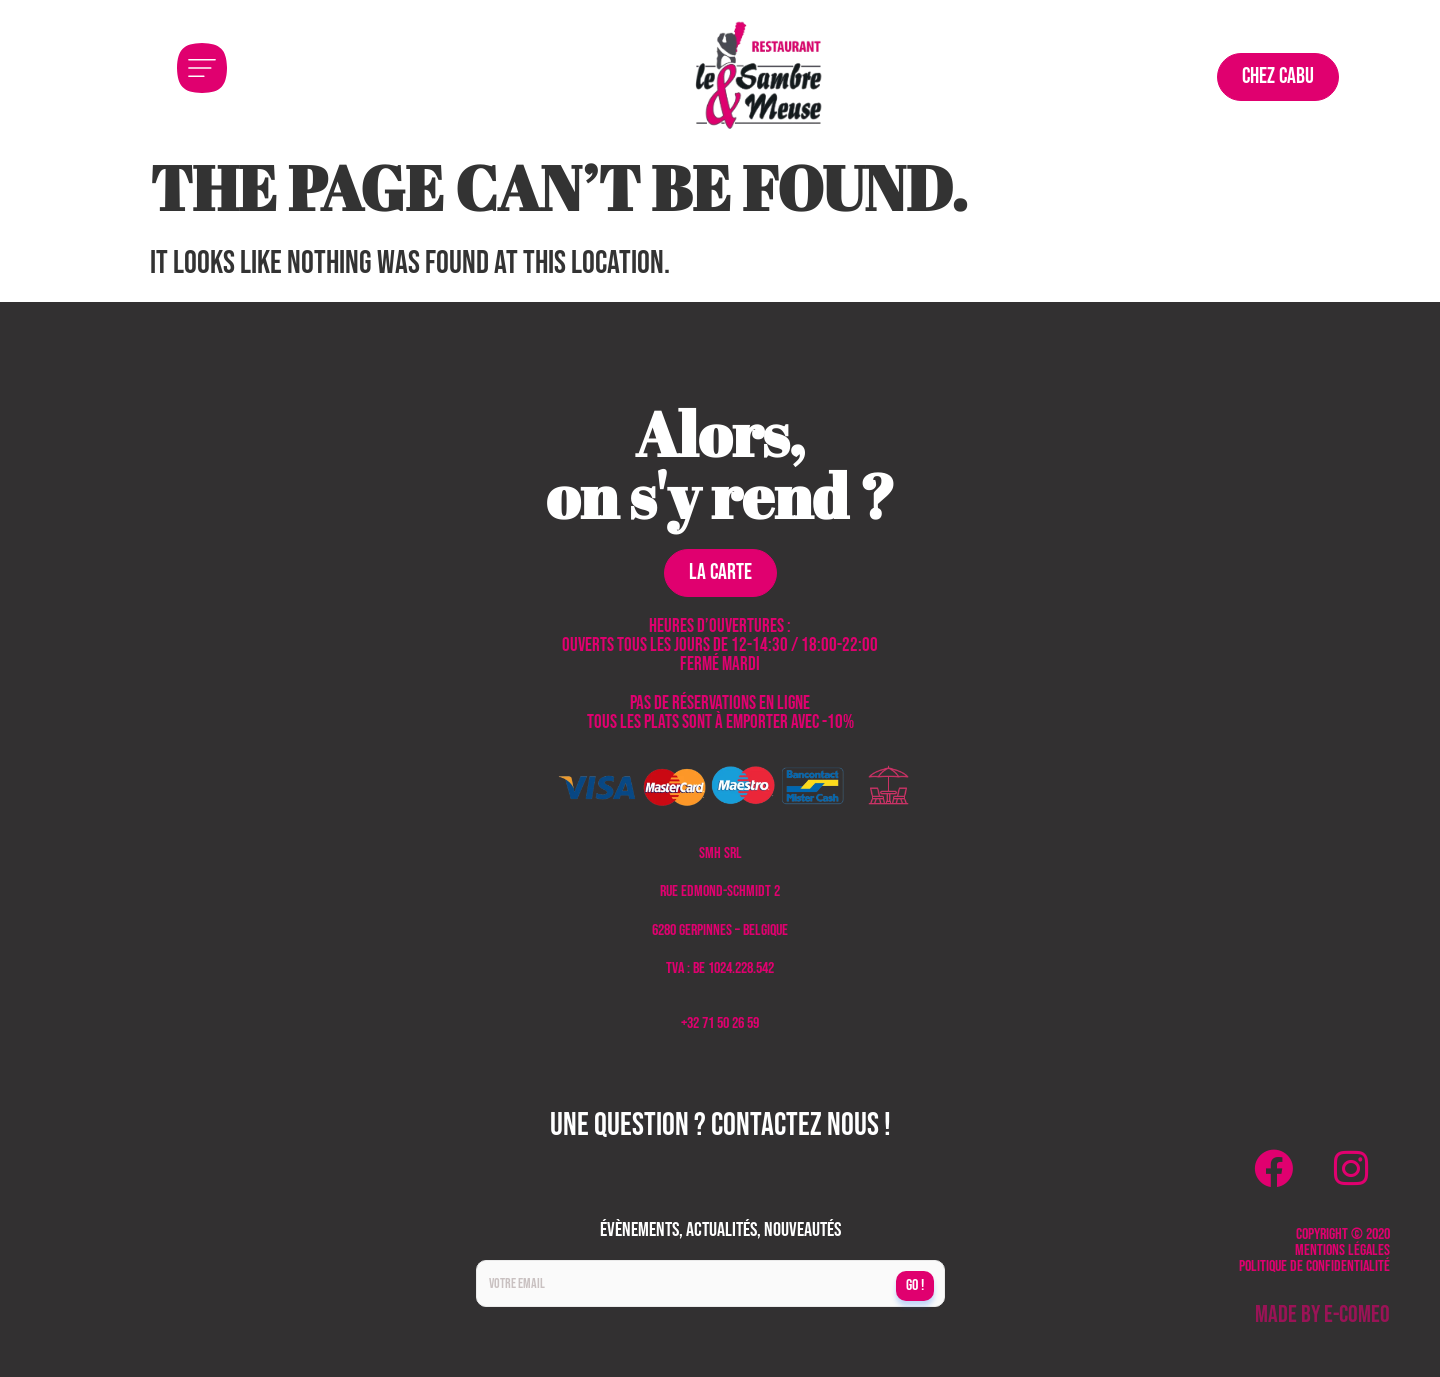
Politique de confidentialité (1314, 1266)
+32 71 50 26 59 (720, 1023)
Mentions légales (1342, 1250)
